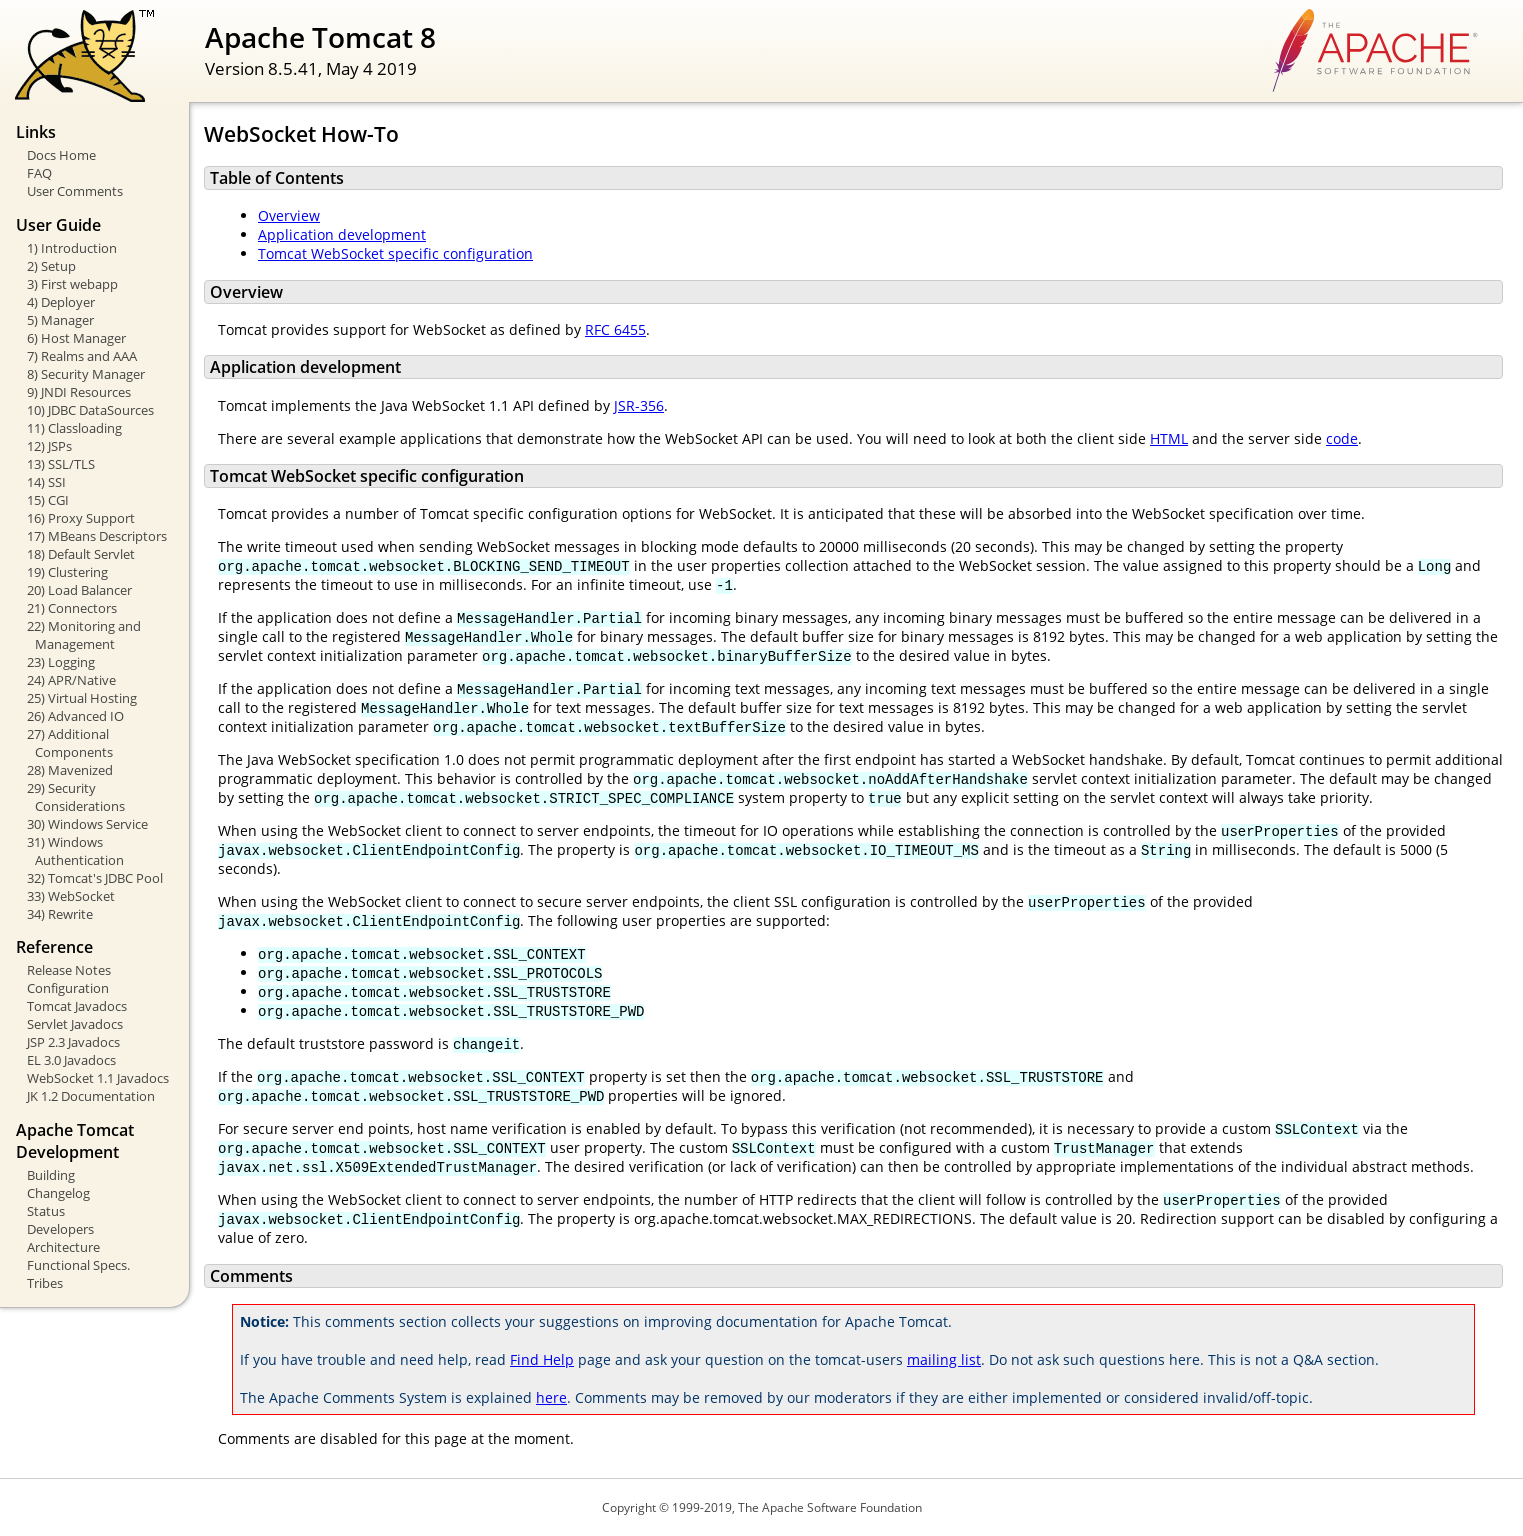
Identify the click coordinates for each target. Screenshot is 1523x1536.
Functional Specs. (78, 1265)
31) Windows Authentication (75, 851)
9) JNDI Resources (79, 392)
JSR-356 (639, 405)
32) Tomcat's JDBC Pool (95, 878)
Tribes (45, 1283)
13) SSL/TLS (61, 464)
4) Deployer (61, 302)
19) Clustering (67, 572)
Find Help (542, 1359)
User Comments (75, 191)
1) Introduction (72, 248)
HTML (1169, 438)
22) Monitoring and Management (84, 635)
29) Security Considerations (76, 797)
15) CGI (48, 500)
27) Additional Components (70, 743)
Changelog (58, 1193)
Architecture (63, 1247)
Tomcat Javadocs (77, 1006)
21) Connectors (72, 608)
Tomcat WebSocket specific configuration (395, 253)
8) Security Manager (86, 374)
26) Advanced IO (75, 716)
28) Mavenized (70, 770)
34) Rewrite (60, 914)
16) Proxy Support (81, 518)
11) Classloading (74, 428)
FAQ (39, 173)
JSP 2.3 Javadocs (73, 1042)
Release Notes (69, 970)
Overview (289, 215)
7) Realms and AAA (82, 356)
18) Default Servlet (81, 554)
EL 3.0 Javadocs (71, 1060)
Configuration (68, 988)
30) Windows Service (87, 824)
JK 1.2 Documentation (91, 1096)
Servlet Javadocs (75, 1024)
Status (46, 1211)
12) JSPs (49, 446)
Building (51, 1175)
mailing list (944, 1359)
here (551, 1397)
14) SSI (46, 482)
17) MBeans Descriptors (97, 536)
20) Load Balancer (79, 590)
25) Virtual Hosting (82, 698)
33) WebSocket (71, 896)
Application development (342, 234)
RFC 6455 (615, 329)
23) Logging (61, 662)
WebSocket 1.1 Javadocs (98, 1078)
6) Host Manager (76, 338)
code (1342, 438)
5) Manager (60, 320)
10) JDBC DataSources (90, 410)
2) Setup (51, 266)
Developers (60, 1229)
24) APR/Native (71, 680)
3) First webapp (72, 284)
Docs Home (61, 155)
